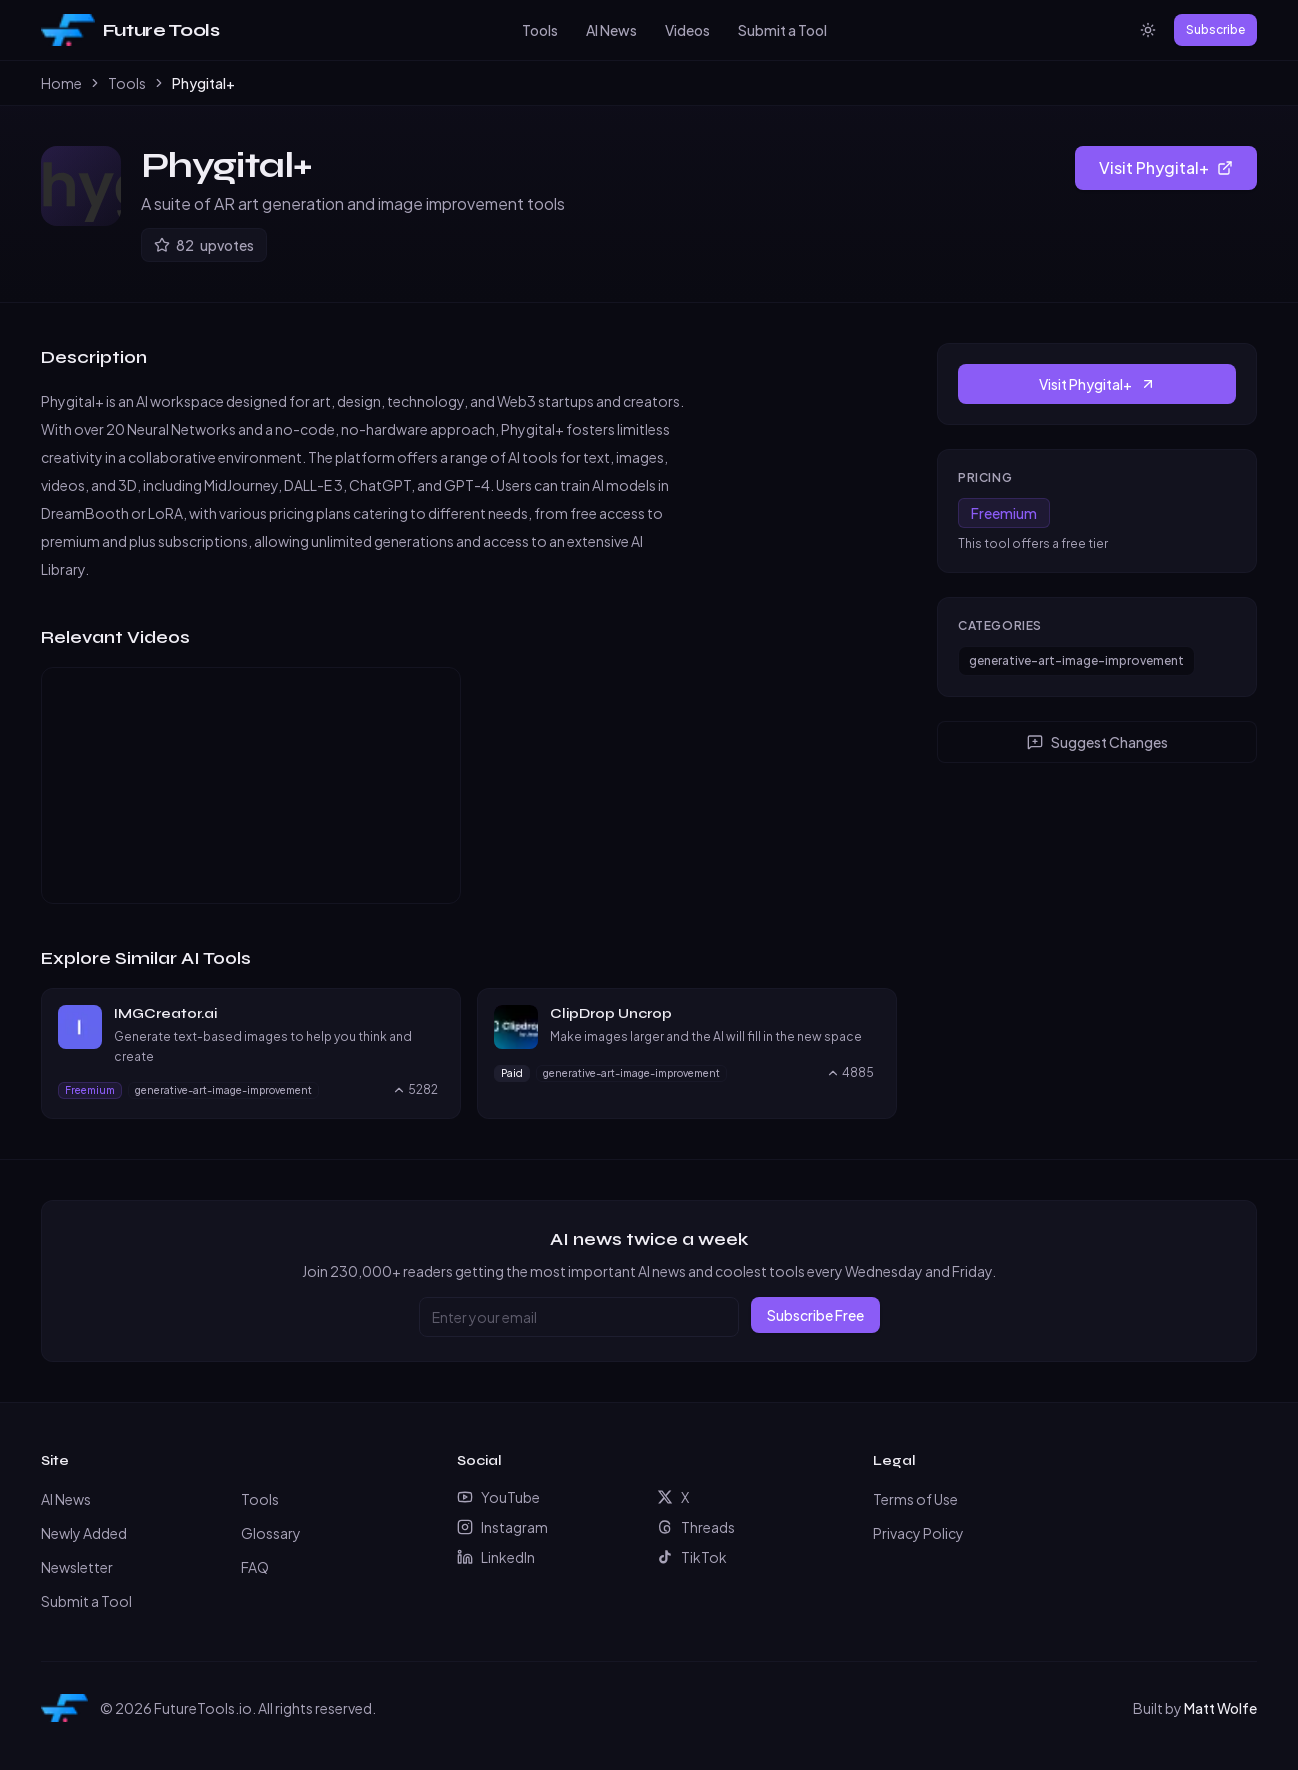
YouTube (498, 1497)
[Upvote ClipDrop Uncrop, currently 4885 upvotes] (850, 1073)
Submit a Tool (782, 30)
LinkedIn (496, 1557)
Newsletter (77, 1567)
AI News (611, 30)
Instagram (502, 1527)
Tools (540, 30)
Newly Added (84, 1533)
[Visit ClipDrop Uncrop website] (871, 1014)
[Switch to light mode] (1148, 30)
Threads (696, 1527)
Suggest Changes (1097, 742)
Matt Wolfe (1220, 1708)
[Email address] (579, 1317)
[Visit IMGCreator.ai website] (435, 1014)
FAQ (255, 1567)
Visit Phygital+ (1166, 167)
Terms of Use (915, 1499)
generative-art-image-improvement (1076, 660)
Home (61, 83)
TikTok (692, 1557)
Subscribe (1215, 29)
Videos (687, 30)
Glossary (271, 1533)
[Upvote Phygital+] (204, 245)
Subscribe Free (815, 1315)
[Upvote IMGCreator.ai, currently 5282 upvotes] (415, 1090)
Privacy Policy (918, 1533)
